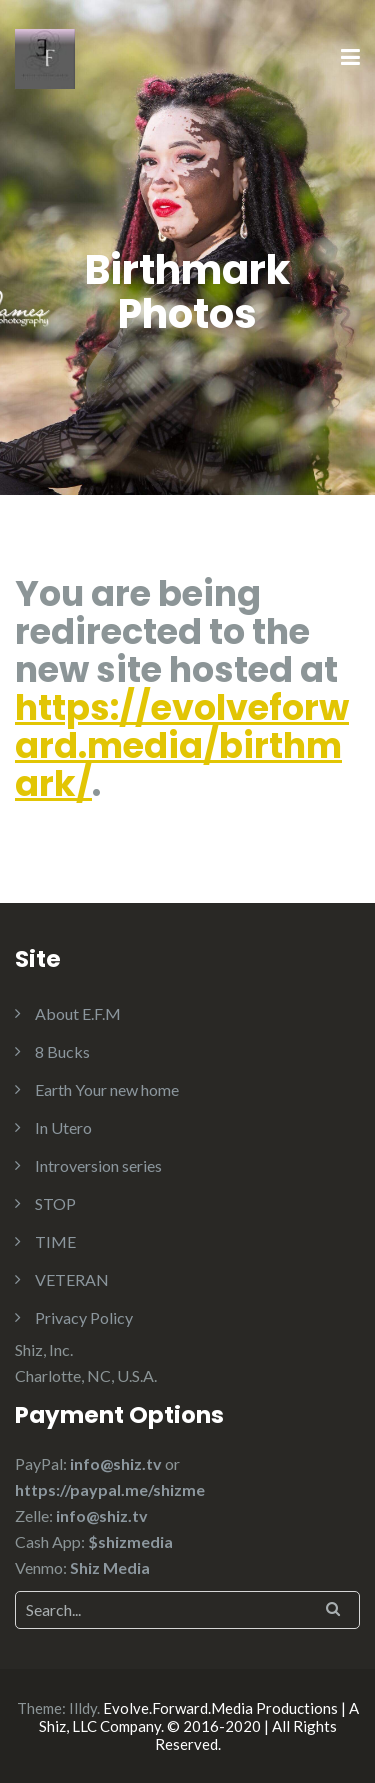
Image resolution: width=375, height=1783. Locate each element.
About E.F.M (78, 1013)
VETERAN (72, 1279)
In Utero (63, 1127)
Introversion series (98, 1165)
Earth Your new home (107, 1089)
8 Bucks (62, 1051)
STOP (55, 1203)
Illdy (83, 1708)
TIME (55, 1241)
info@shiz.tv (116, 1463)
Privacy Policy (84, 1317)
